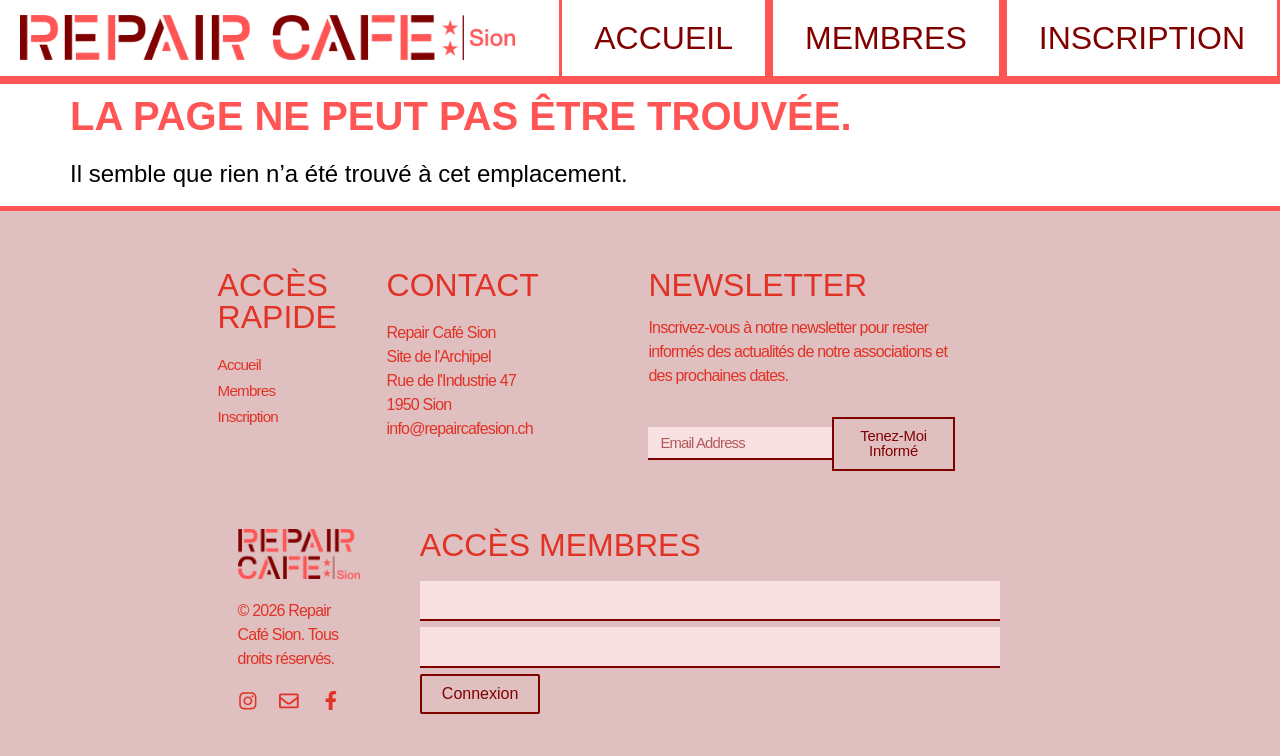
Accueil (658, 38)
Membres (881, 38)
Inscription (1137, 38)
